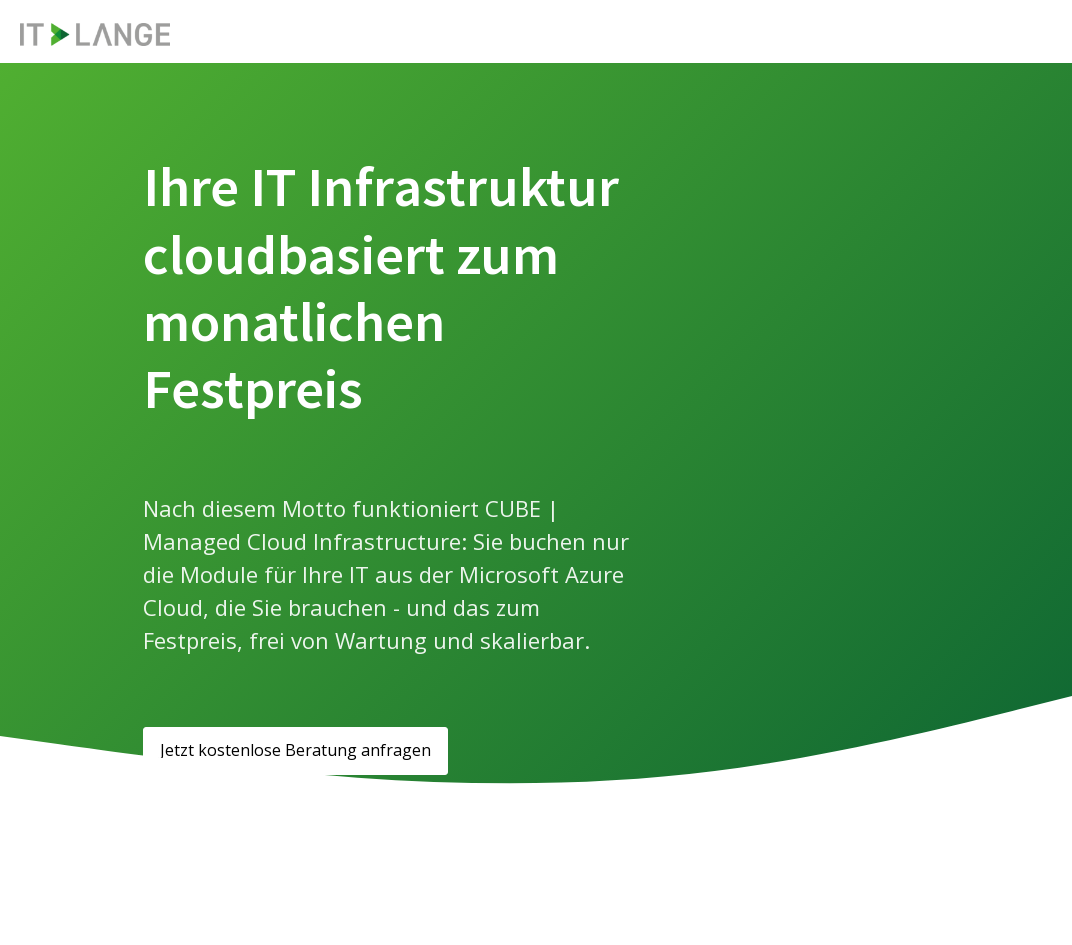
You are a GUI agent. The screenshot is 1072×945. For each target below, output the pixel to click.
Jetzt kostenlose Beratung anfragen (295, 750)
